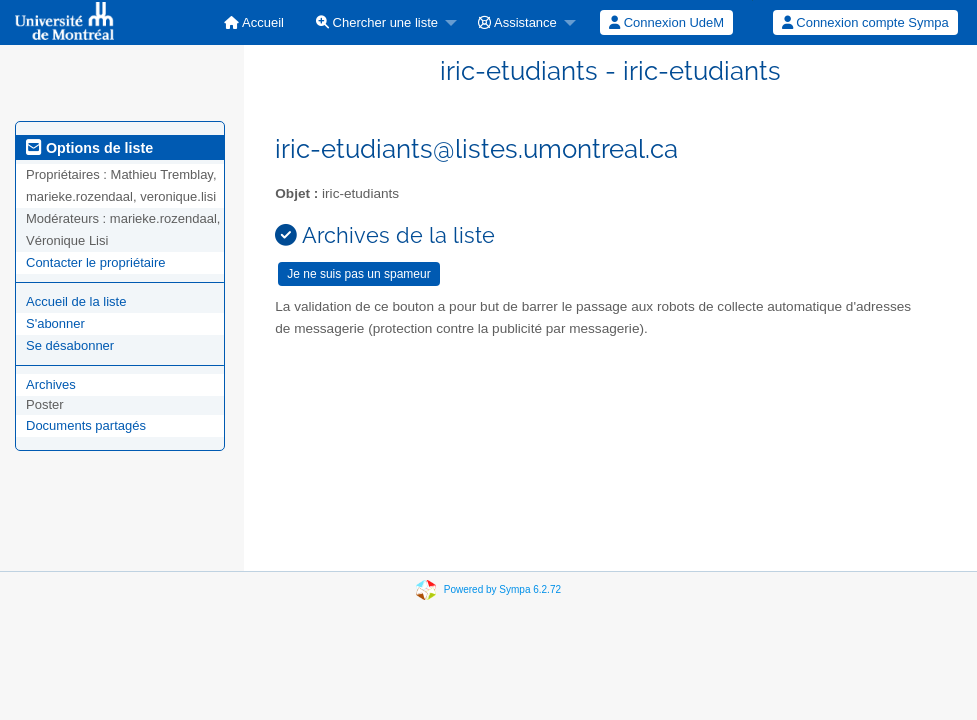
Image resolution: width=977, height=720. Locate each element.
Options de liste (89, 148)
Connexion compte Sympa (865, 22)
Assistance (517, 22)
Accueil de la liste (76, 301)
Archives (51, 384)
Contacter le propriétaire (95, 262)
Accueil (254, 22)
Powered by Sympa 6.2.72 (502, 589)
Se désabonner (70, 345)
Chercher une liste (377, 22)
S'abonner (55, 323)
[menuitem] (254, 22)
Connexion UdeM (666, 22)
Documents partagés (86, 425)
